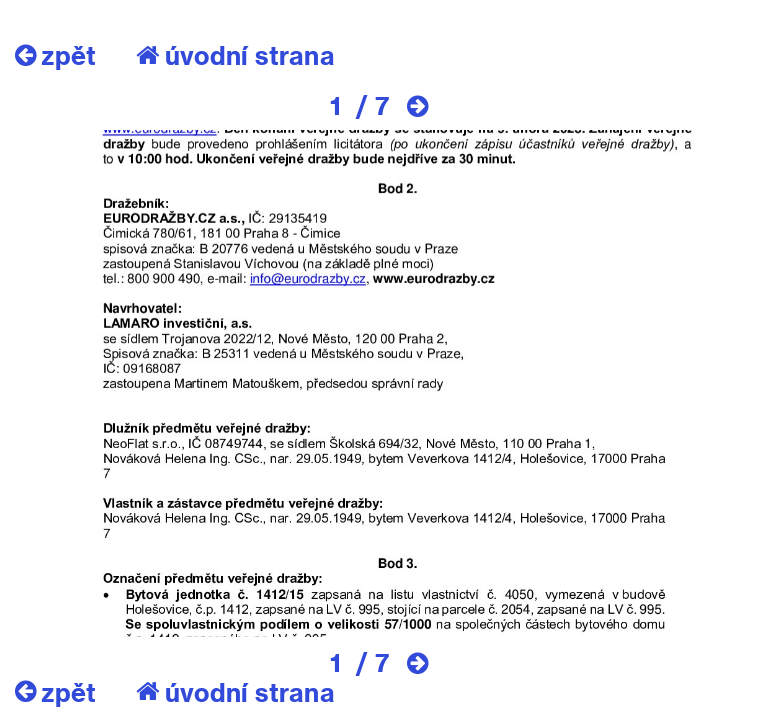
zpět (55, 55)
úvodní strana (235, 55)
